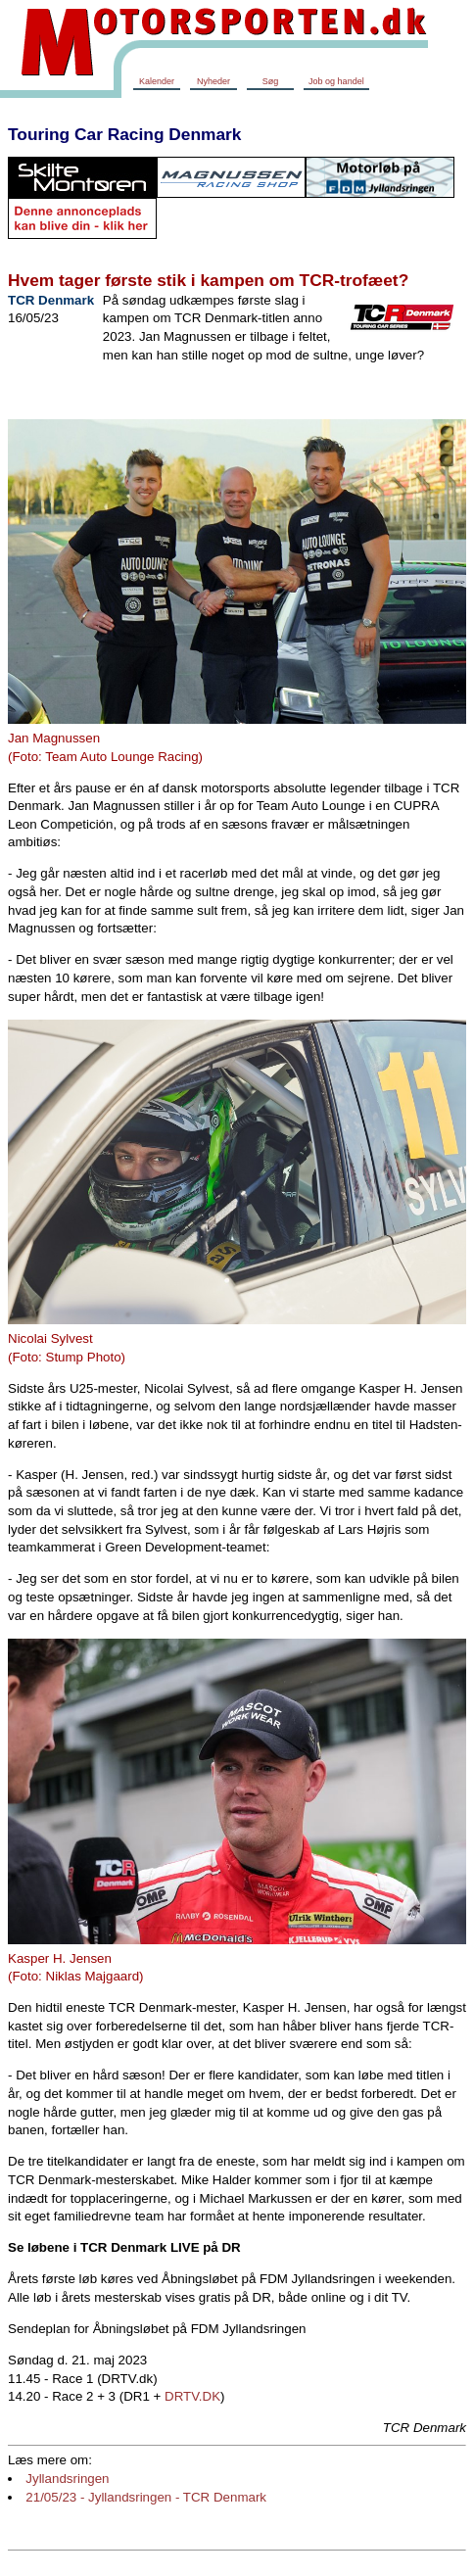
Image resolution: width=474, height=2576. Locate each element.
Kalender (156, 81)
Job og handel (336, 81)
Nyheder (213, 81)
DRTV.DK (192, 2396)
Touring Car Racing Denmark (124, 134)
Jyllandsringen (67, 2478)
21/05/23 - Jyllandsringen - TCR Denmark (145, 2497)
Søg (270, 81)
